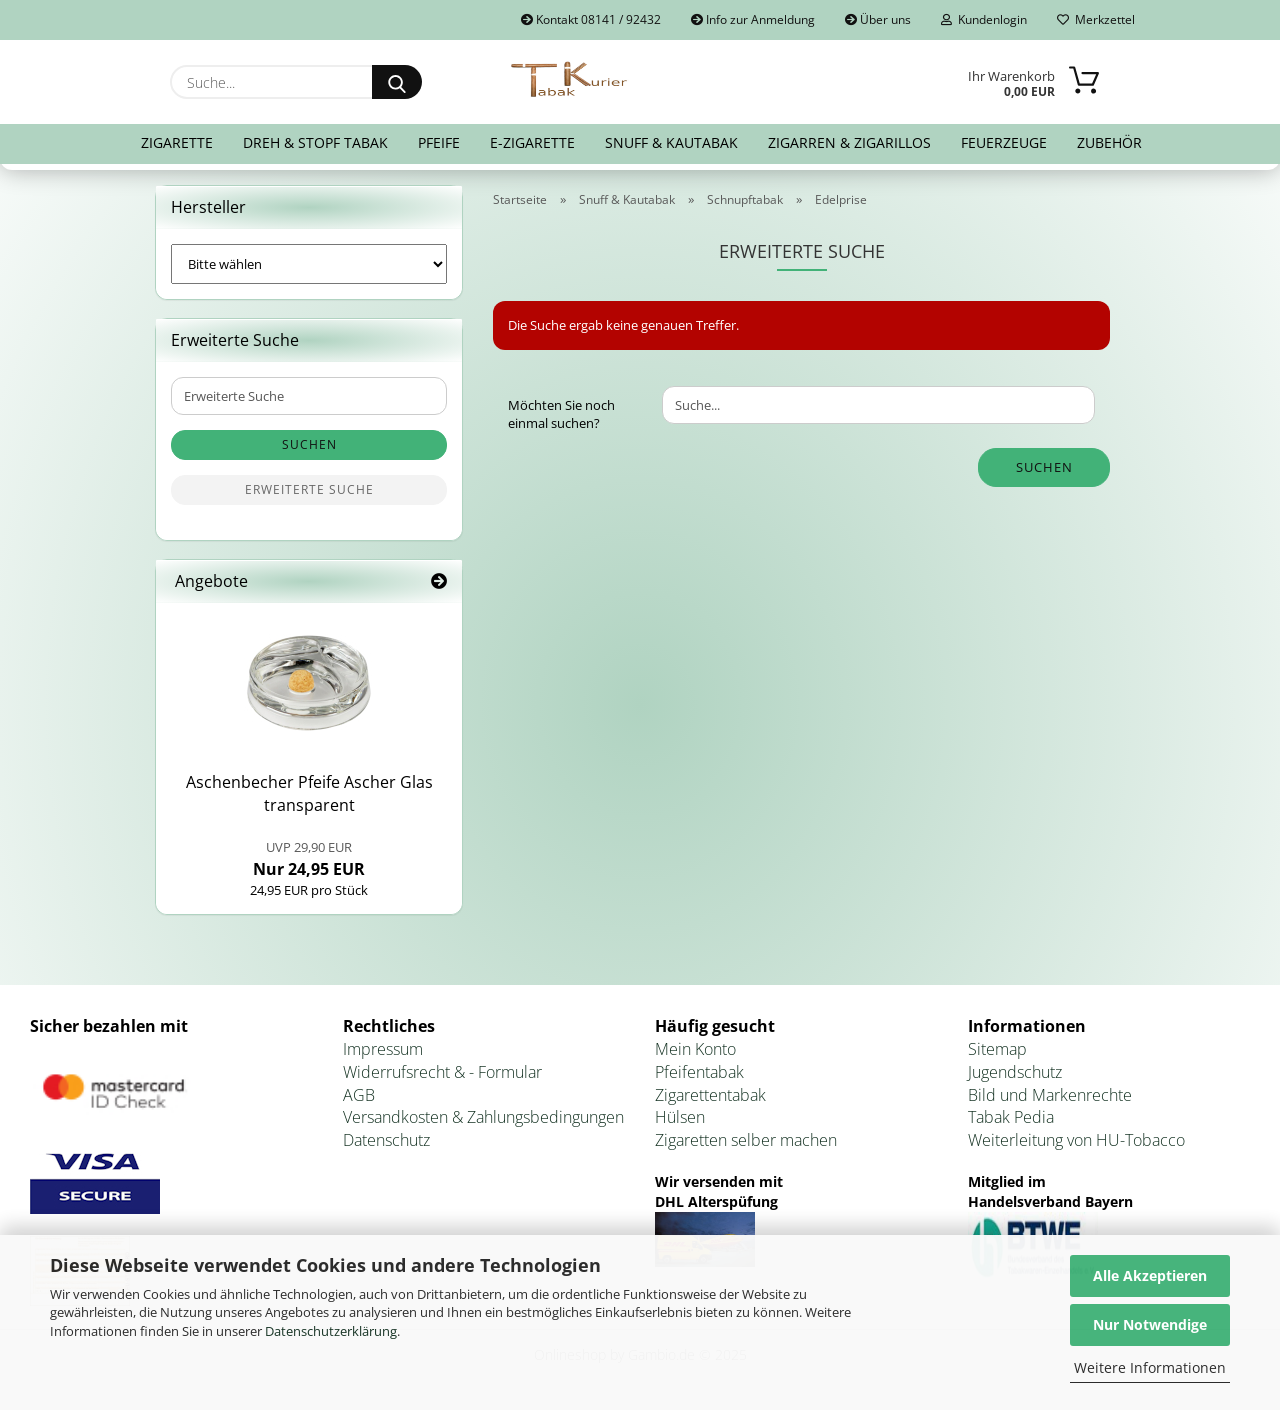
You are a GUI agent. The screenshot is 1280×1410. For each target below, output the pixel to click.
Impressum (383, 1049)
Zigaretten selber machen (746, 1140)
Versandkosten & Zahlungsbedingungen (483, 1117)
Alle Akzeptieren (1150, 1275)
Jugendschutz (1015, 1072)
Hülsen (680, 1117)
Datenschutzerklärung (331, 1331)
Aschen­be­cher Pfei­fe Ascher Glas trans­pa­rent (309, 793)
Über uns (878, 19)
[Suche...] (397, 82)
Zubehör (1109, 142)
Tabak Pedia (1011, 1117)
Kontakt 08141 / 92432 (591, 19)
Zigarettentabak (710, 1095)
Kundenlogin (984, 19)
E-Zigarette (532, 142)
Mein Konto (695, 1049)
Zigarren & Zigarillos (849, 142)
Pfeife (439, 142)
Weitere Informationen (1150, 1367)
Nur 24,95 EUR (309, 859)
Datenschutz (386, 1140)
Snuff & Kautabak (671, 142)
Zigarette (177, 142)
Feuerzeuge (1004, 142)
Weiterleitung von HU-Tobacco (1076, 1140)
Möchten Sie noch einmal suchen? (561, 414)
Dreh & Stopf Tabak (315, 142)
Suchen (1044, 467)
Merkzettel (1096, 19)
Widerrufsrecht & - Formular (442, 1072)
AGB (359, 1095)
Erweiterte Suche (309, 489)
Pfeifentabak (699, 1072)
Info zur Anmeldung (753, 19)
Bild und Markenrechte (1050, 1095)
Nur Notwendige (1150, 1324)
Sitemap (997, 1049)
